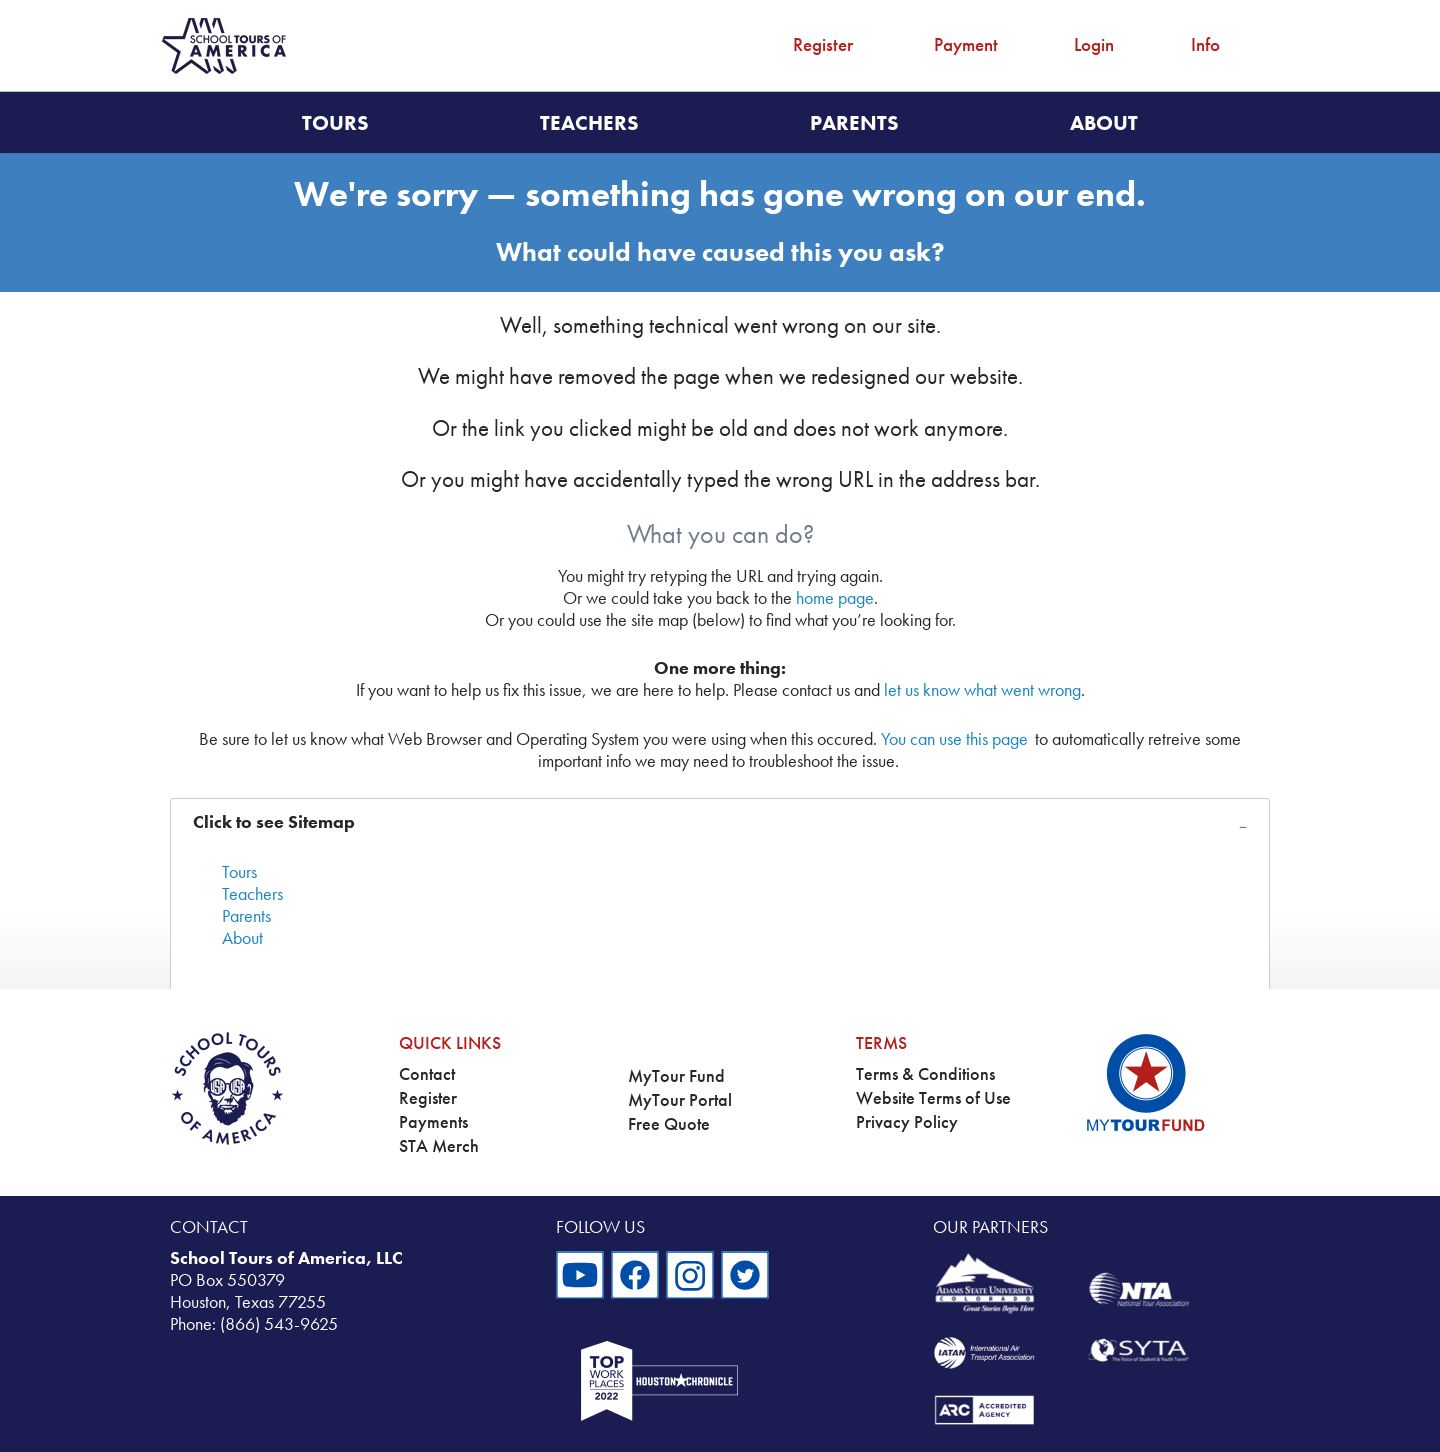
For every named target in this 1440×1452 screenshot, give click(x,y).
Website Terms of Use (933, 1098)
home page (835, 598)
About (1104, 122)
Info (1205, 44)
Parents (854, 122)
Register (823, 44)
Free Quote (669, 1124)
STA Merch (439, 1146)
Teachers (589, 122)
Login (1094, 44)
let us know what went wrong (982, 690)
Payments (433, 1122)
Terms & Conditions (925, 1074)
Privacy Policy (907, 1122)
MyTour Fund (676, 1076)
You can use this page (954, 739)
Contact (427, 1074)
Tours (335, 122)
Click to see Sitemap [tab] (274, 822)
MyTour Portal (680, 1100)
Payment (966, 44)
